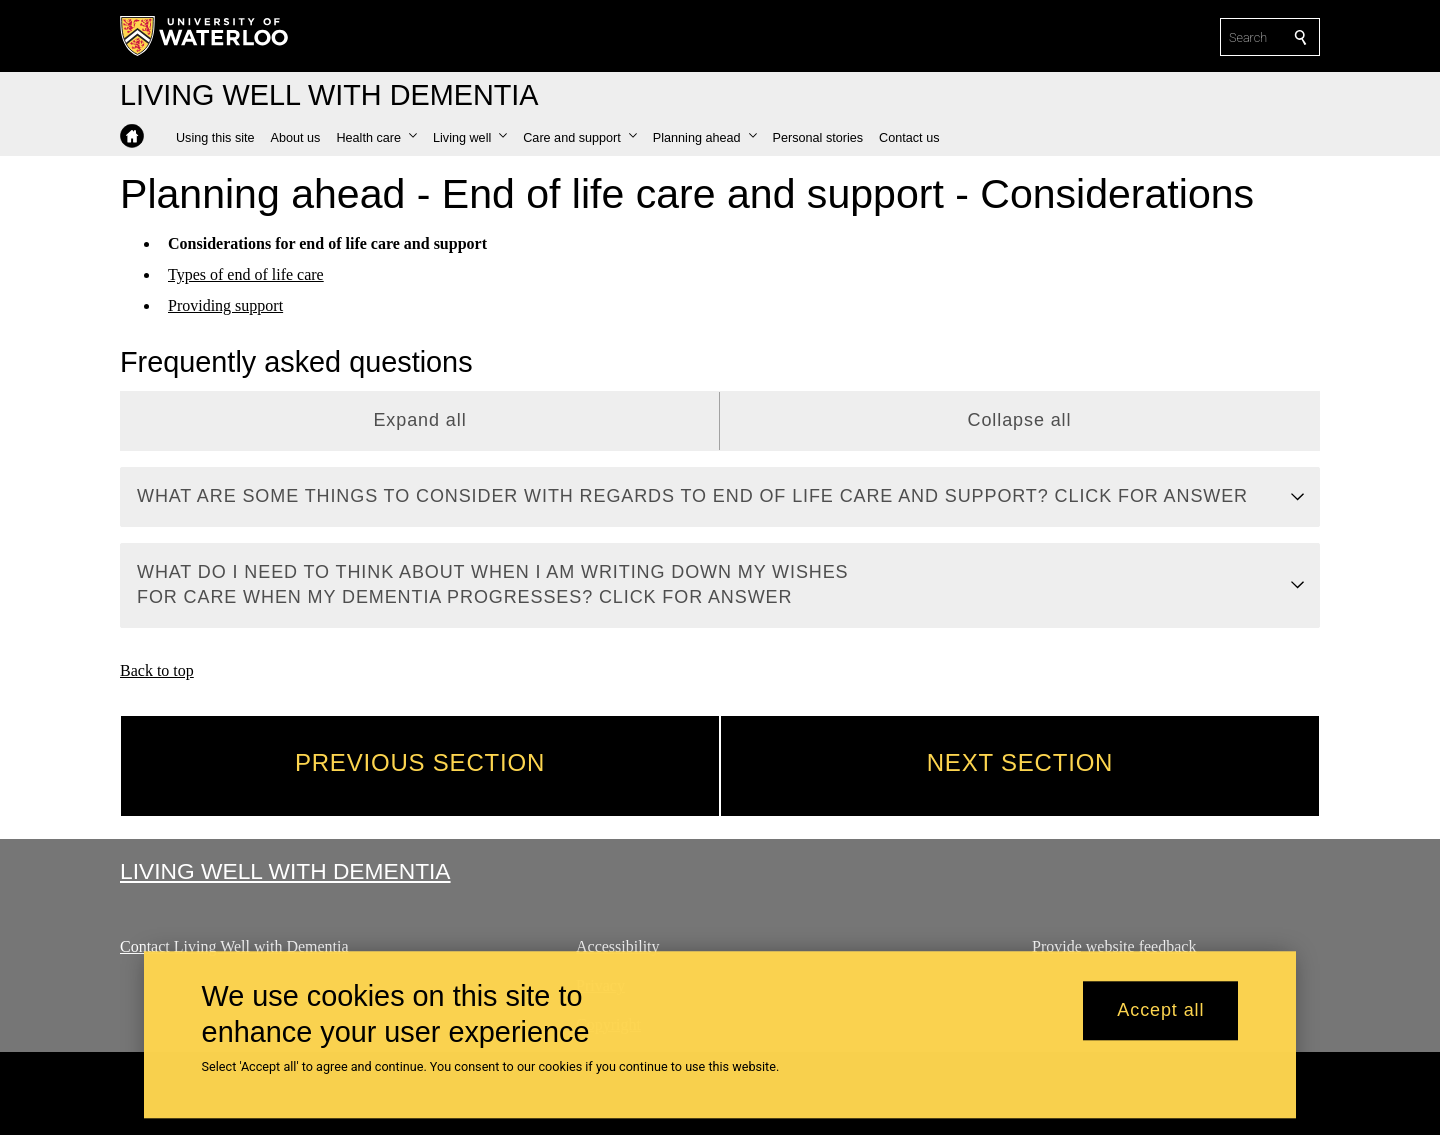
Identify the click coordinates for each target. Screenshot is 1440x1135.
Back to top (157, 670)
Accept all (1160, 1011)
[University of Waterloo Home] (205, 36)
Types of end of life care (246, 274)
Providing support (225, 304)
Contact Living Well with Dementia (234, 946)
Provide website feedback (1114, 946)
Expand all (419, 420)
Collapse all (1020, 420)
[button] (376, 138)
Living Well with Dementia (285, 871)
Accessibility (618, 946)
